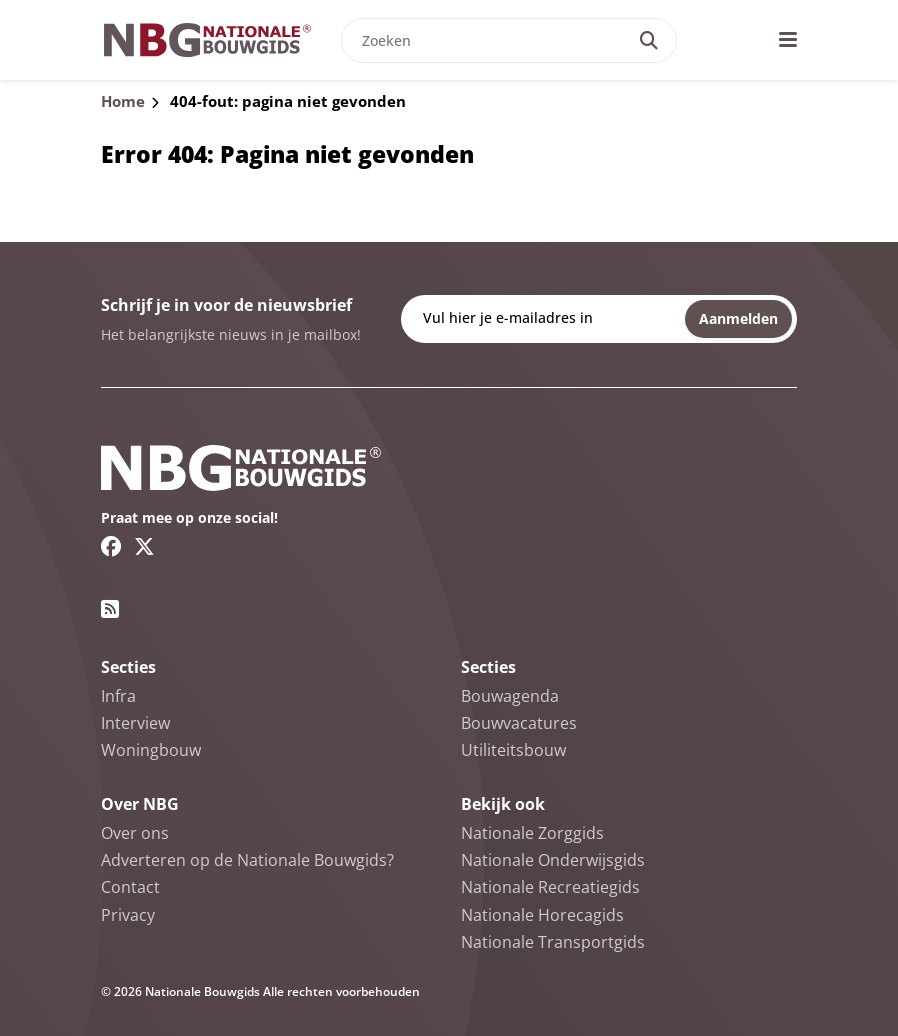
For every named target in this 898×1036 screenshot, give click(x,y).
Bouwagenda (510, 696)
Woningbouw (151, 750)
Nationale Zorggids (532, 833)
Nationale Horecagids (542, 915)
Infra (118, 696)
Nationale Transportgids (553, 942)
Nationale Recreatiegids (550, 887)
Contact (130, 887)
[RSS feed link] (110, 609)
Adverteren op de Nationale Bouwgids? (247, 860)
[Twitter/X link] (144, 546)
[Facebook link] (111, 546)
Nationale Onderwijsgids (553, 860)
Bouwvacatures (519, 723)
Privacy (128, 915)
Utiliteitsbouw (513, 750)
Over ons (135, 833)
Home (123, 101)
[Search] (649, 40)
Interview (135, 723)
